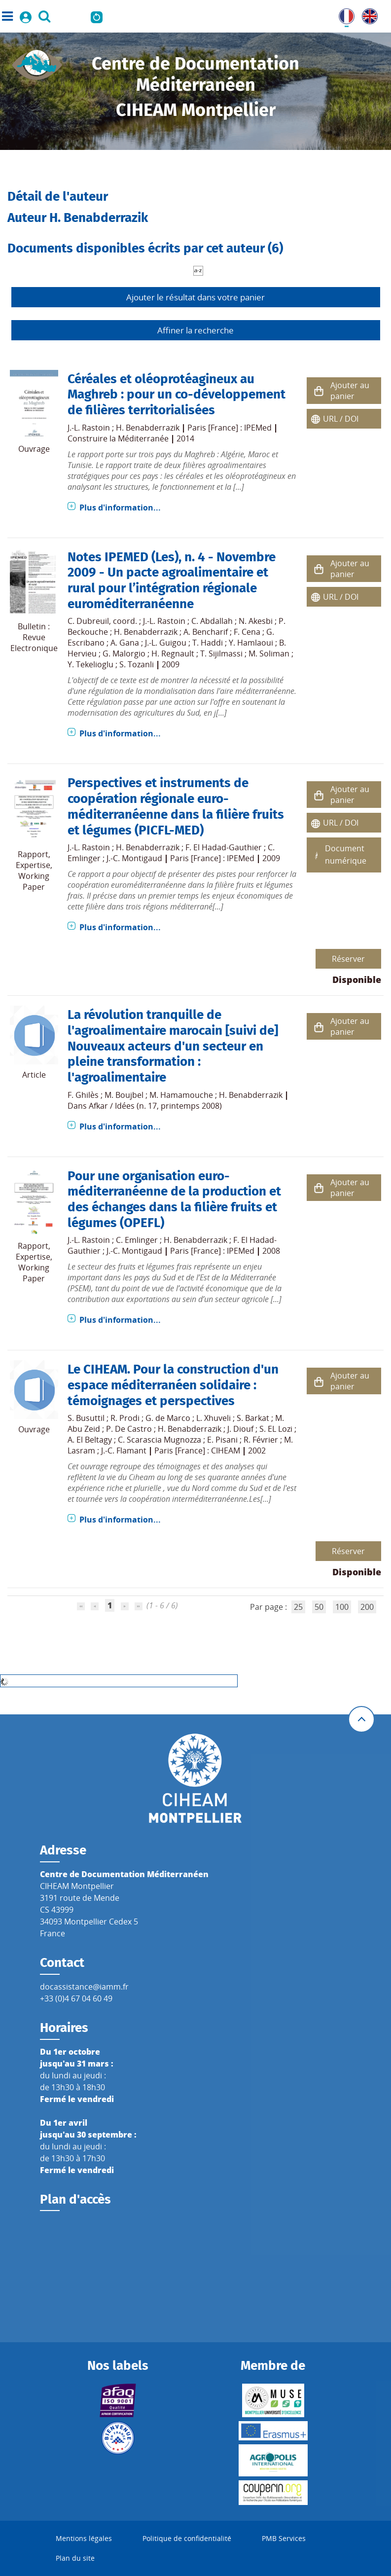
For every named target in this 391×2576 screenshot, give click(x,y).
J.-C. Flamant (123, 1450)
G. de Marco (167, 1418)
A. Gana (124, 642)
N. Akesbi (256, 621)
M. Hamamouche (181, 1094)
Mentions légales (84, 2538)
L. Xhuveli (213, 1418)
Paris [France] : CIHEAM (197, 1450)
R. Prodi (125, 1418)
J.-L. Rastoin (89, 427)
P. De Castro (129, 1428)
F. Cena (247, 631)
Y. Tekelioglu (90, 664)
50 (319, 1606)
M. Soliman (269, 653)
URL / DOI (340, 418)
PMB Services (284, 2538)
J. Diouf (240, 1428)
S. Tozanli (136, 664)
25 (298, 1606)
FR (343, 14)
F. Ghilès (83, 1094)
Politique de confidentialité (186, 2538)
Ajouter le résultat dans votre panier (195, 297)
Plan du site (75, 2558)
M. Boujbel (124, 1094)
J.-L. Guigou (165, 642)
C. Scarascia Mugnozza (159, 1439)
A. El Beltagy (90, 1439)
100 (342, 1606)
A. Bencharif (205, 631)
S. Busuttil (86, 1418)
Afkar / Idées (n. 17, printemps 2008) (155, 1105)
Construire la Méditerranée (118, 438)
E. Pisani (222, 1439)
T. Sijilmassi (221, 653)
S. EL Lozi (275, 1428)
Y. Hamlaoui (251, 642)
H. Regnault (172, 653)
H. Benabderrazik (147, 427)
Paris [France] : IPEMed (229, 427)
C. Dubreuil (88, 621)
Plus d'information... (120, 507)
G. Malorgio (124, 653)
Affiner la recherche (195, 330)
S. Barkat (253, 1418)
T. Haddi (207, 642)
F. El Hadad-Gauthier (223, 847)
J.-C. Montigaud (134, 858)
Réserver (348, 958)
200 (367, 1606)
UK (367, 14)
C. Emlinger (137, 1239)
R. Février (261, 1439)
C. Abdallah (212, 621)
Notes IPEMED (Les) (123, 557)
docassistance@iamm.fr (84, 1986)
